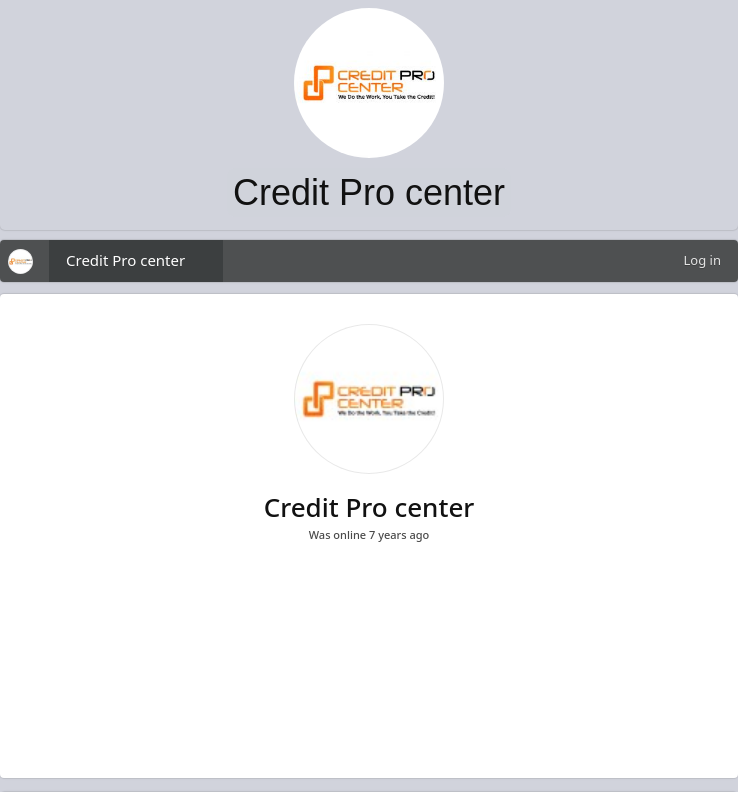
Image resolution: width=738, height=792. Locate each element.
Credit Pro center (125, 260)
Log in (702, 260)
